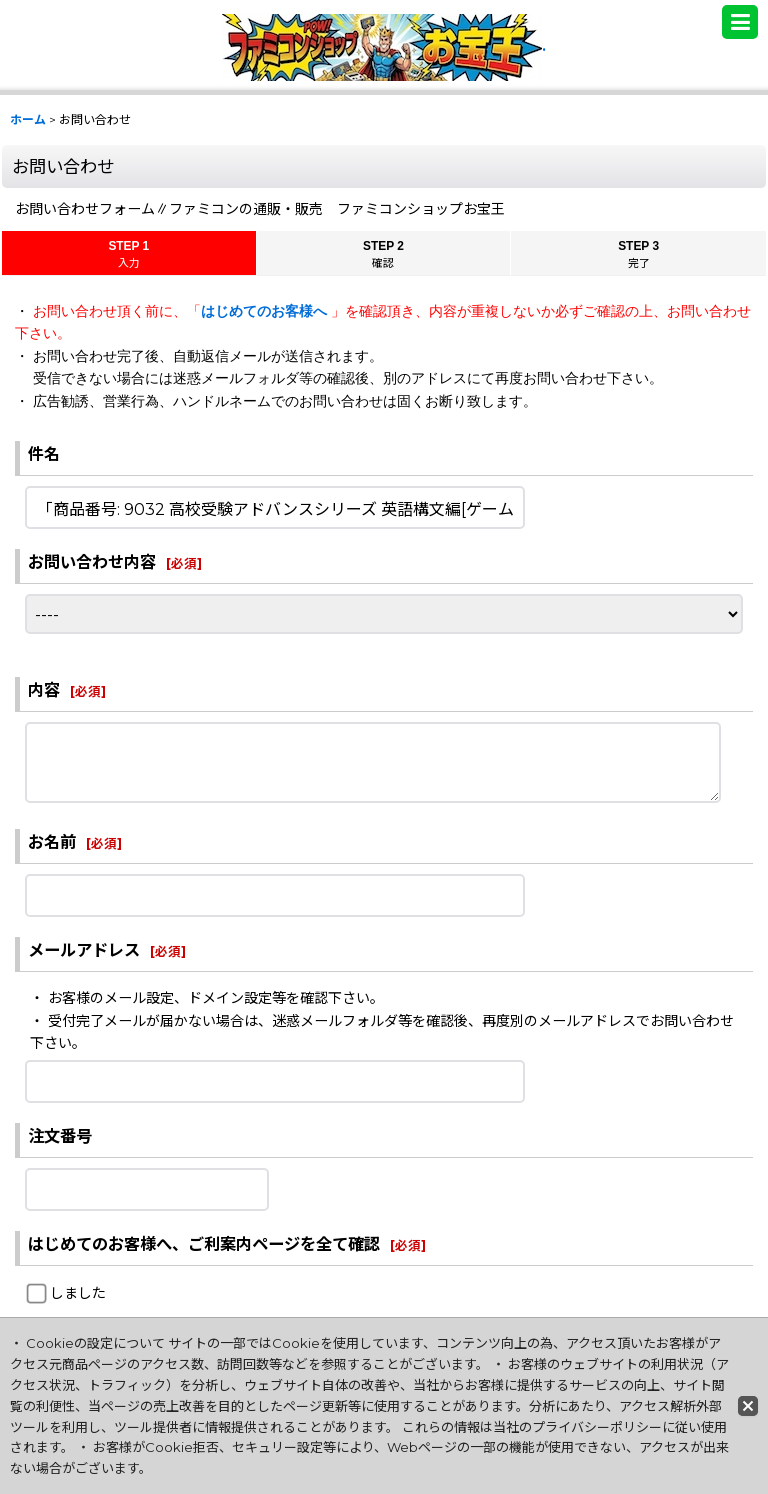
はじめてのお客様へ (266, 311)
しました (78, 1293)
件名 (44, 454)
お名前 (52, 842)
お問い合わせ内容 (92, 562)
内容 (44, 690)
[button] (740, 22)
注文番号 (60, 1136)
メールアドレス (84, 950)
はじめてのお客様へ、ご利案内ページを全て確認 (204, 1244)
